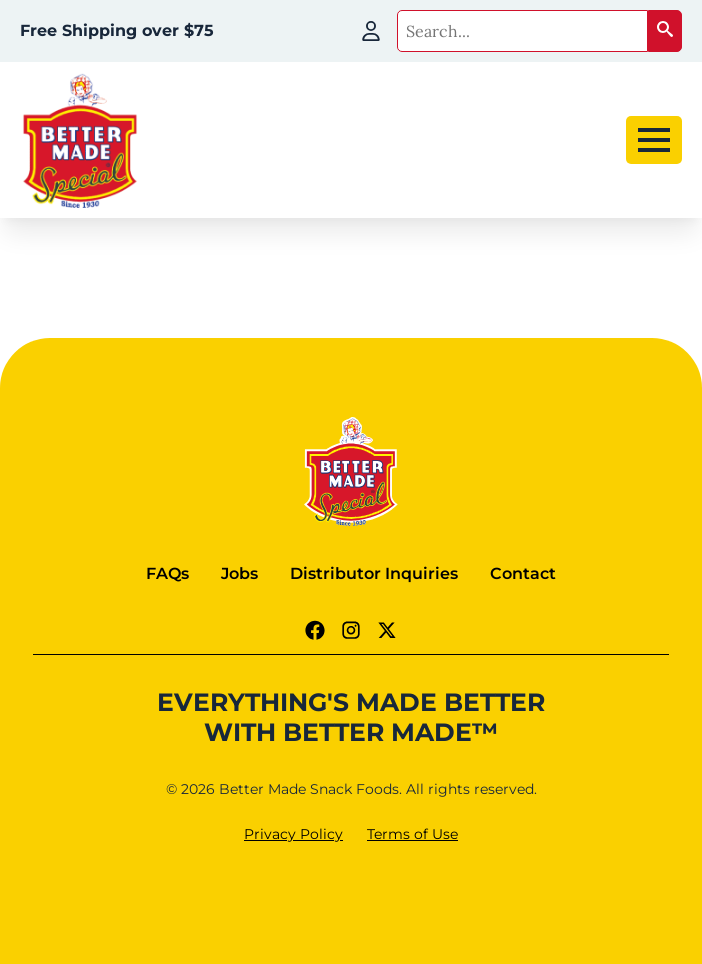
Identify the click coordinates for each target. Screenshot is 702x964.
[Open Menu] (654, 140)
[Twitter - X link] (387, 630)
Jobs (239, 573)
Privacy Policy (293, 834)
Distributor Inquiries (374, 573)
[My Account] (371, 31)
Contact (523, 573)
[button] (665, 31)
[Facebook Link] (315, 630)
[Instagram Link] (351, 630)
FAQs (167, 573)
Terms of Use (412, 834)
